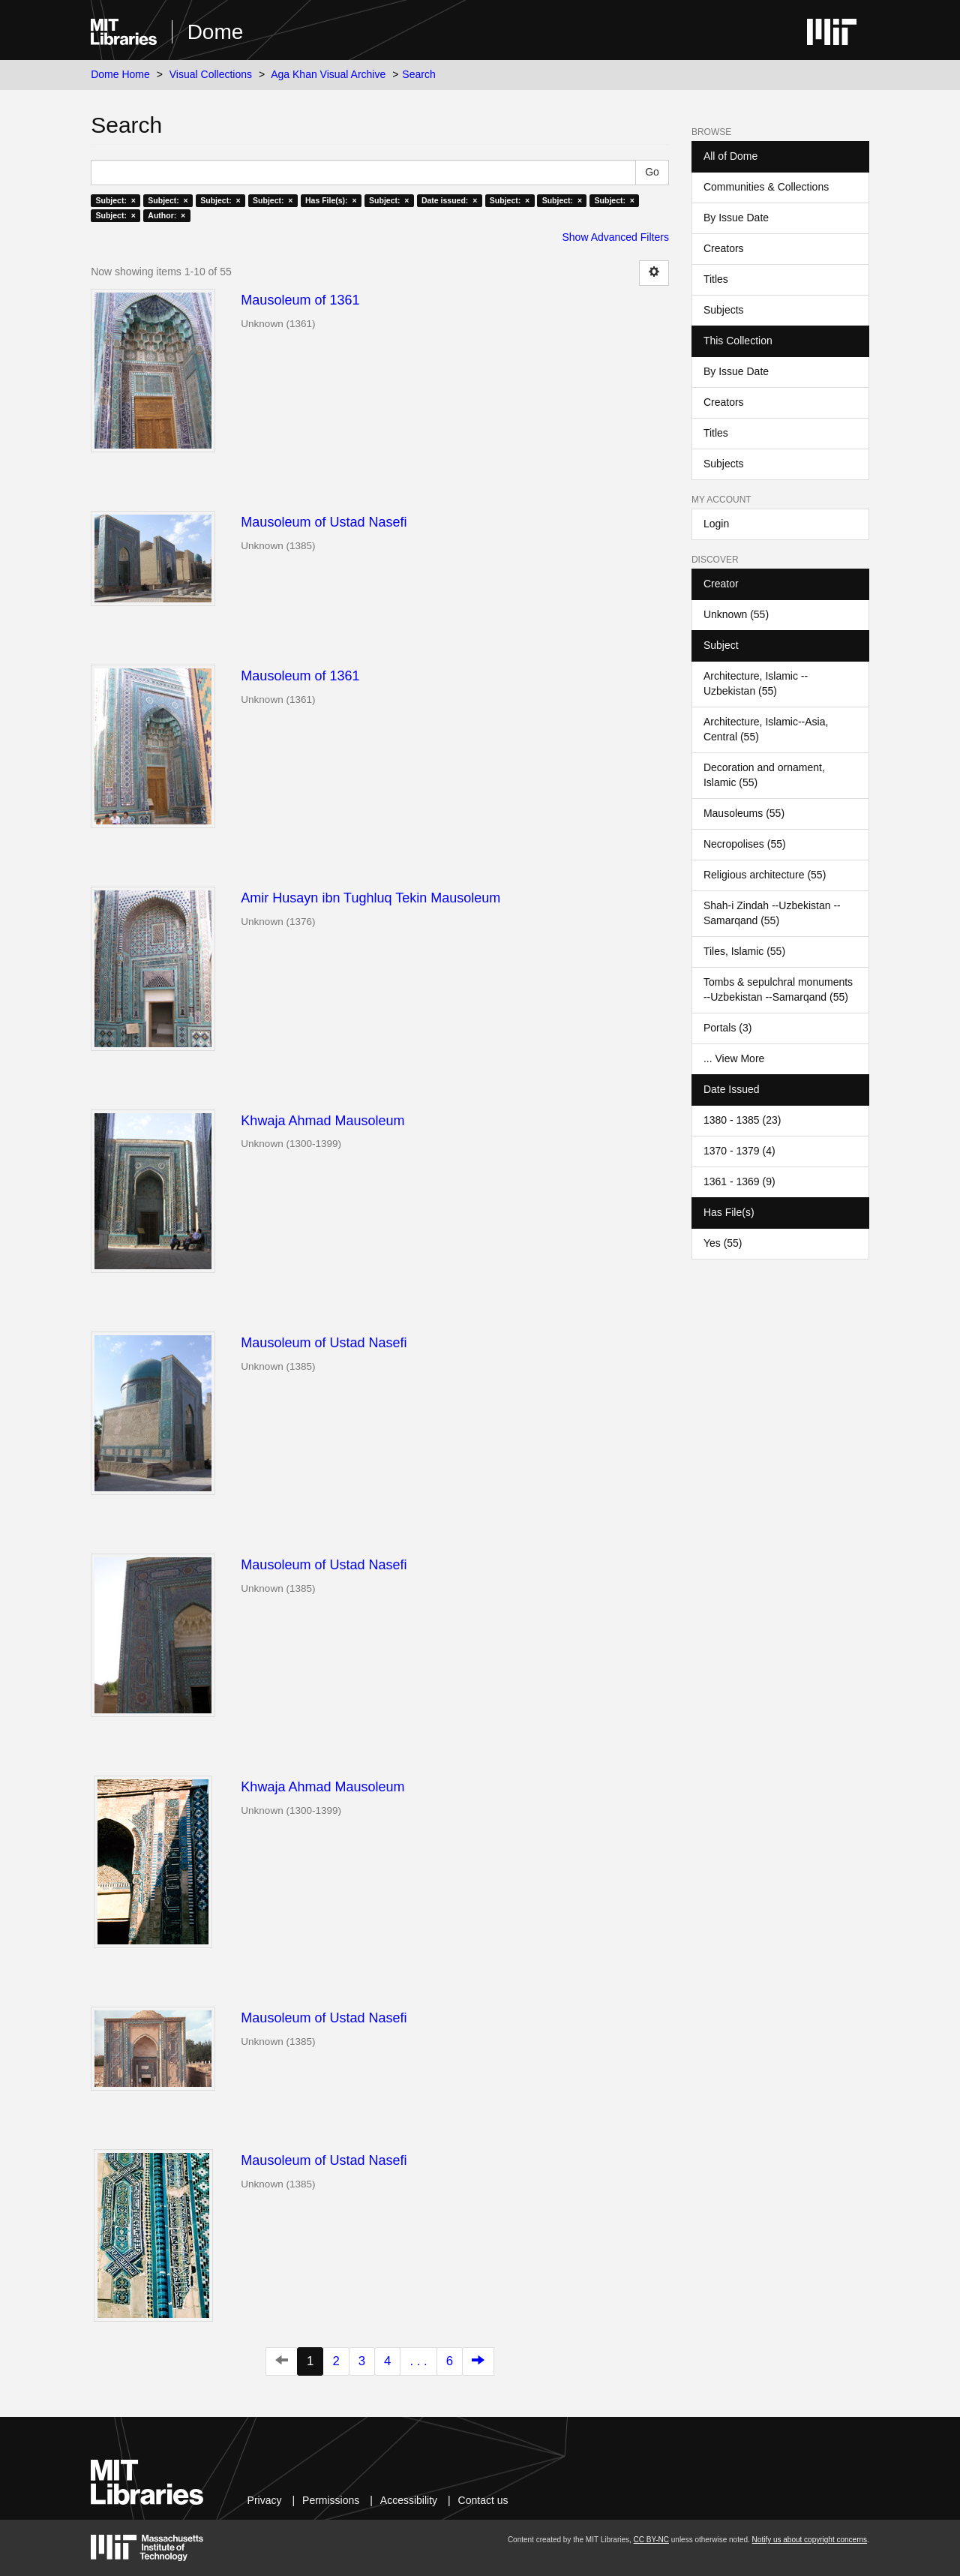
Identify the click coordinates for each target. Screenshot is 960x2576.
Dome (216, 32)
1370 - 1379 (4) (740, 1151)
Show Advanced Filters (615, 237)
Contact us (483, 2500)
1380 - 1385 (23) (743, 1120)
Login (716, 524)
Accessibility (408, 2500)
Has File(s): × (331, 200)
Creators (724, 248)
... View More (734, 1058)
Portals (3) (728, 1028)
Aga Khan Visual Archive (328, 74)
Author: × (166, 215)
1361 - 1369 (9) (740, 1181)
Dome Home (120, 74)
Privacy (265, 2500)
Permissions (330, 2500)
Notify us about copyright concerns (809, 2539)
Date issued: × (449, 200)
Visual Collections (211, 74)
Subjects (724, 310)
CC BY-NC (651, 2539)
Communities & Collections (766, 187)
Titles (716, 279)
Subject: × (115, 200)
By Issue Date (736, 218)
